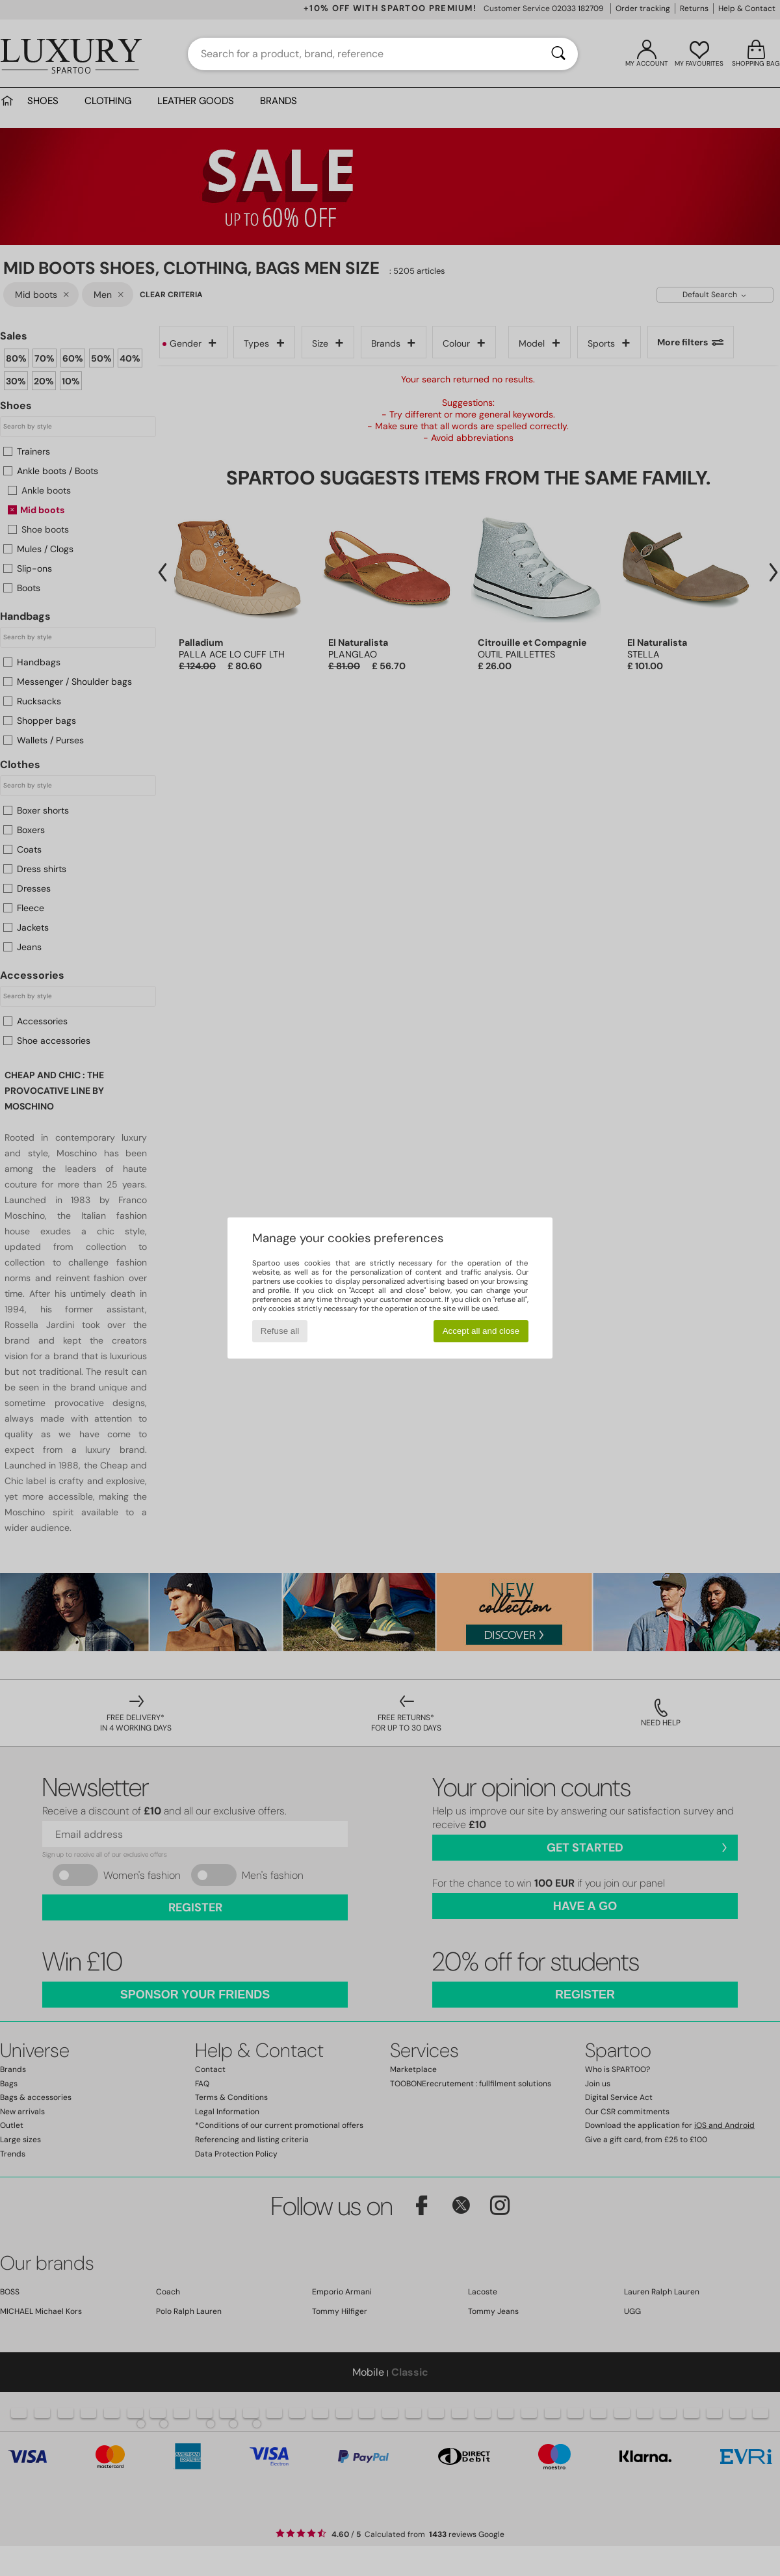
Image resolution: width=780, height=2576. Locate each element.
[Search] (558, 54)
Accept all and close (481, 1331)
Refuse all (280, 1331)
